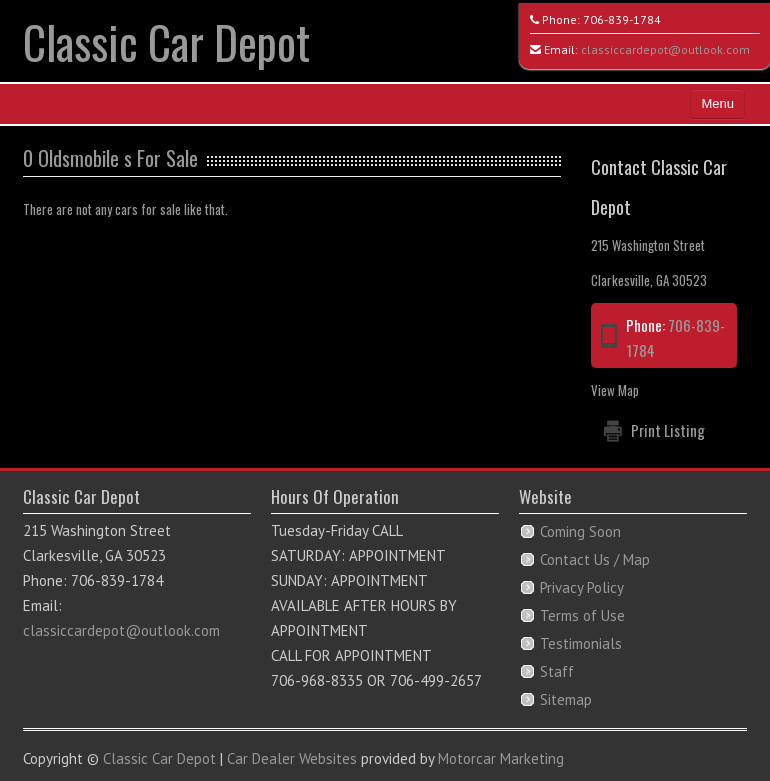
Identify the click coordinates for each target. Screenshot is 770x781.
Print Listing (668, 430)
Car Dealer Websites (292, 758)
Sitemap (566, 699)
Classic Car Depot (166, 41)
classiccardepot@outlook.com (665, 49)
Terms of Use (582, 615)
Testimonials (581, 643)
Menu (717, 103)
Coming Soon (580, 531)
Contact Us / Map (595, 559)
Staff (557, 671)
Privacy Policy (582, 587)
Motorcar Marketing (501, 758)
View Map (615, 390)
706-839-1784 (622, 19)
